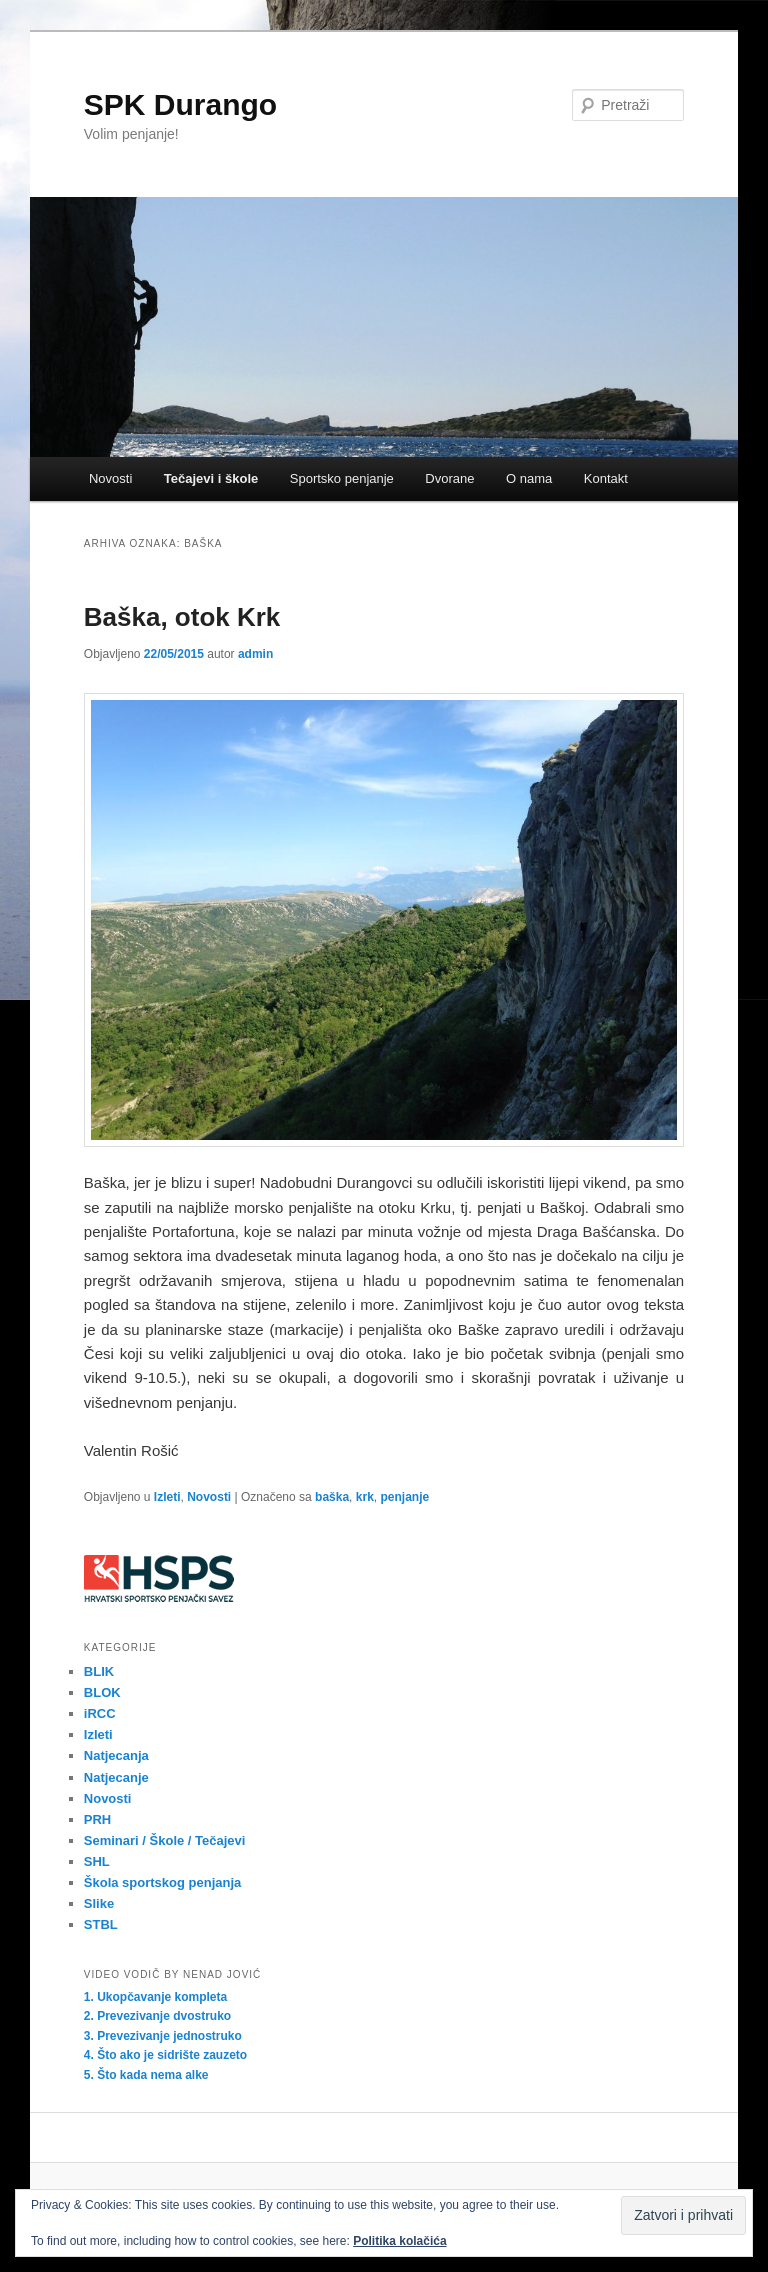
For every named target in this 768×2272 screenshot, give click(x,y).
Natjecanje (116, 1777)
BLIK (99, 1671)
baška (332, 1497)
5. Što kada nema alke (146, 2075)
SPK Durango (180, 104)
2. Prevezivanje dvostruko (157, 2016)
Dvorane (449, 478)
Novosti (110, 478)
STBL (101, 1924)
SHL (97, 1861)
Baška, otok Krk (182, 617)
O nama (529, 478)
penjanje (404, 1497)
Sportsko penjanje (342, 478)
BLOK (102, 1692)
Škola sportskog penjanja (163, 1882)
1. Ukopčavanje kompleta (155, 1997)
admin (255, 654)
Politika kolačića (399, 2241)
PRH (97, 1819)
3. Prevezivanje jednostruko (163, 2036)
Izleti (167, 1497)
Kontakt (606, 478)
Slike (99, 1903)
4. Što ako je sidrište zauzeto (165, 2055)
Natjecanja (116, 1755)
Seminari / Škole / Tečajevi (165, 1840)
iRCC (100, 1713)
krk (365, 1497)
